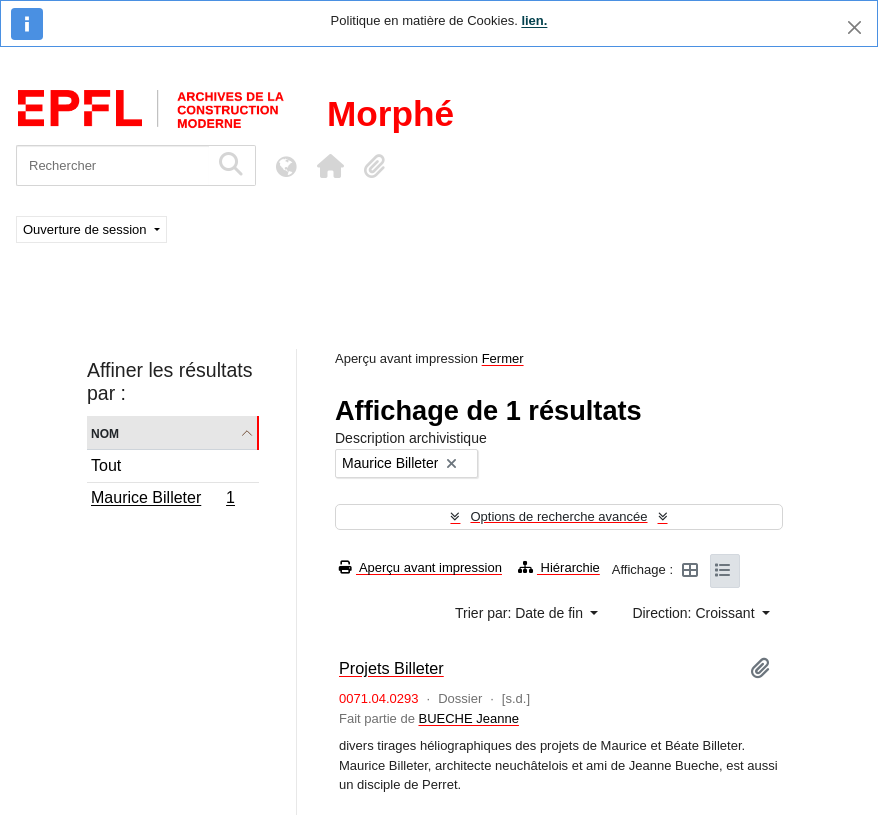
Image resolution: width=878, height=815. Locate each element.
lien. (534, 20)
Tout (106, 465)
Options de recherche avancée (558, 516)
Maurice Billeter (162, 500)
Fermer (503, 358)
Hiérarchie (559, 567)
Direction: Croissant (695, 613)
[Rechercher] (112, 165)
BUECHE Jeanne (468, 718)
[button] (330, 166)
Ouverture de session (86, 229)
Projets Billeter (391, 668)
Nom (105, 432)
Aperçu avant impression (420, 567)
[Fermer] (854, 27)
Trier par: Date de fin (521, 613)
